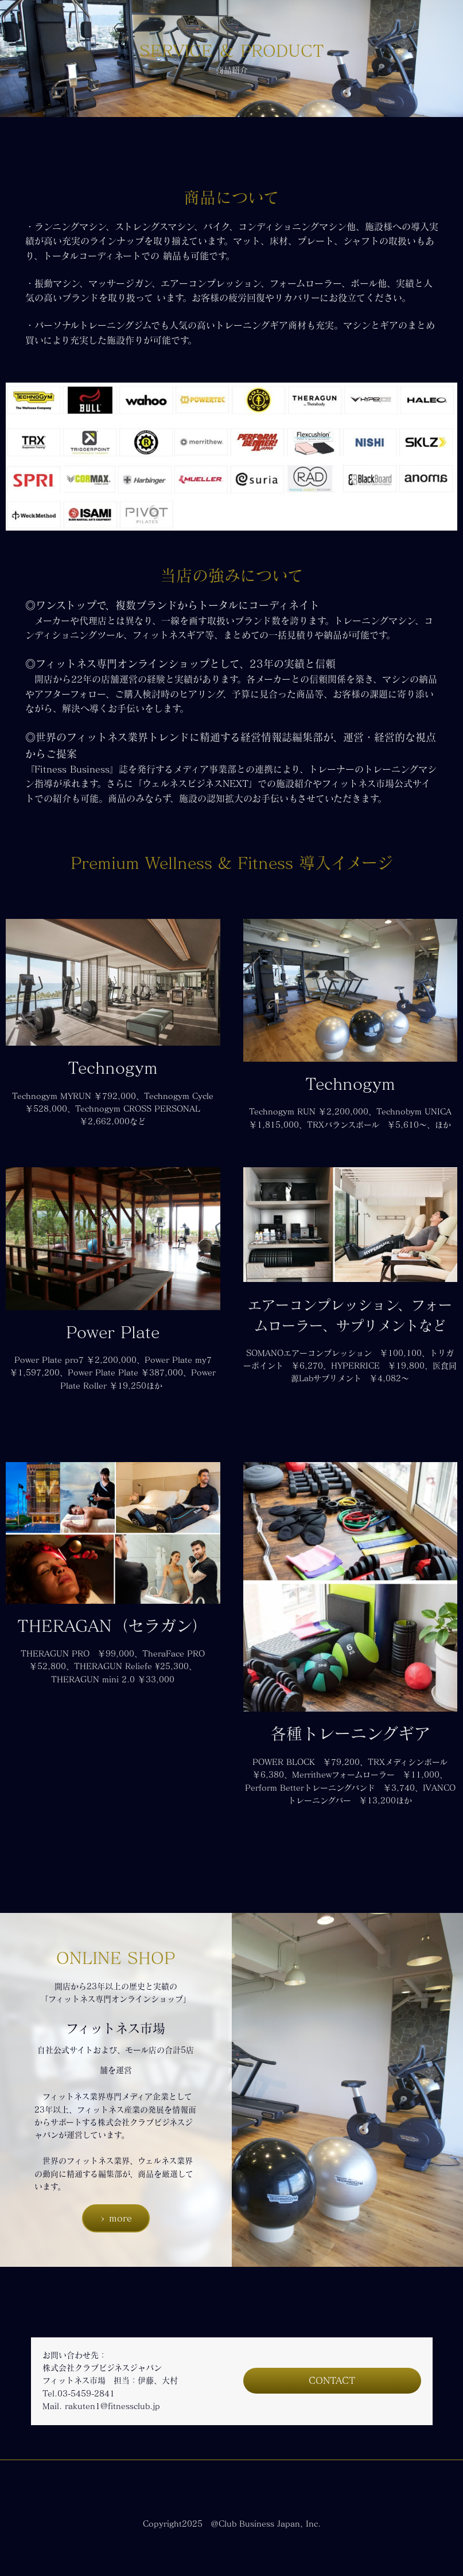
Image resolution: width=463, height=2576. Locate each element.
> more (116, 2218)
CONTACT (332, 2380)
